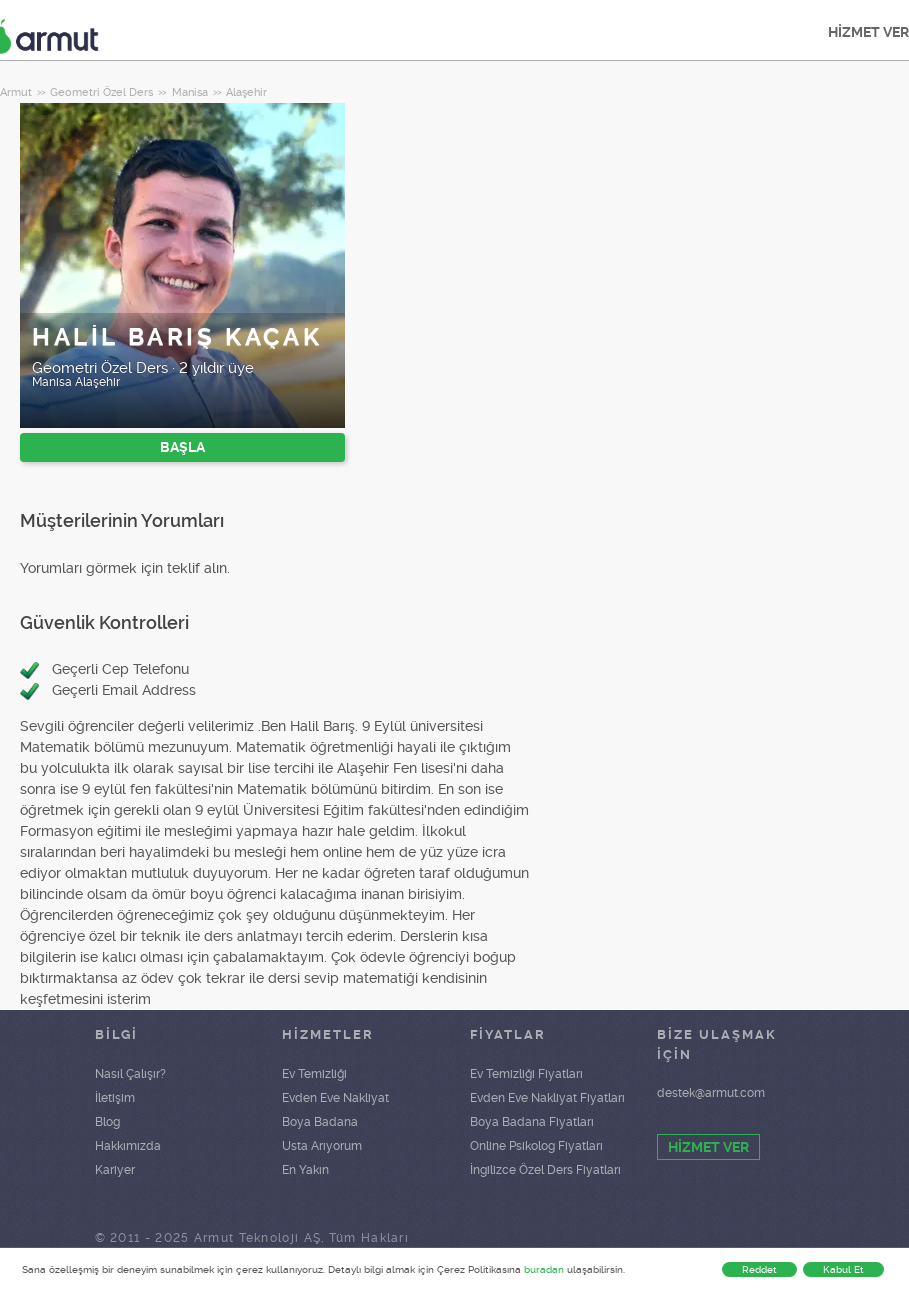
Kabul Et (843, 1269)
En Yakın (305, 1170)
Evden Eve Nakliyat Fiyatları (547, 1098)
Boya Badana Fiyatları (532, 1122)
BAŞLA (182, 447)
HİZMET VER (708, 1147)
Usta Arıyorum (322, 1146)
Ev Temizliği (314, 1074)
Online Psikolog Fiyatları (536, 1146)
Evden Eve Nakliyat (335, 1098)
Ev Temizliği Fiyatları (526, 1074)
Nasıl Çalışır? (130, 1074)
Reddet (759, 1269)
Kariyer (115, 1170)
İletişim (115, 1098)
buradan (544, 1269)
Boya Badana (320, 1122)
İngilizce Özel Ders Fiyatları (545, 1170)
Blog (107, 1122)
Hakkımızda (128, 1146)
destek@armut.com (711, 1093)
